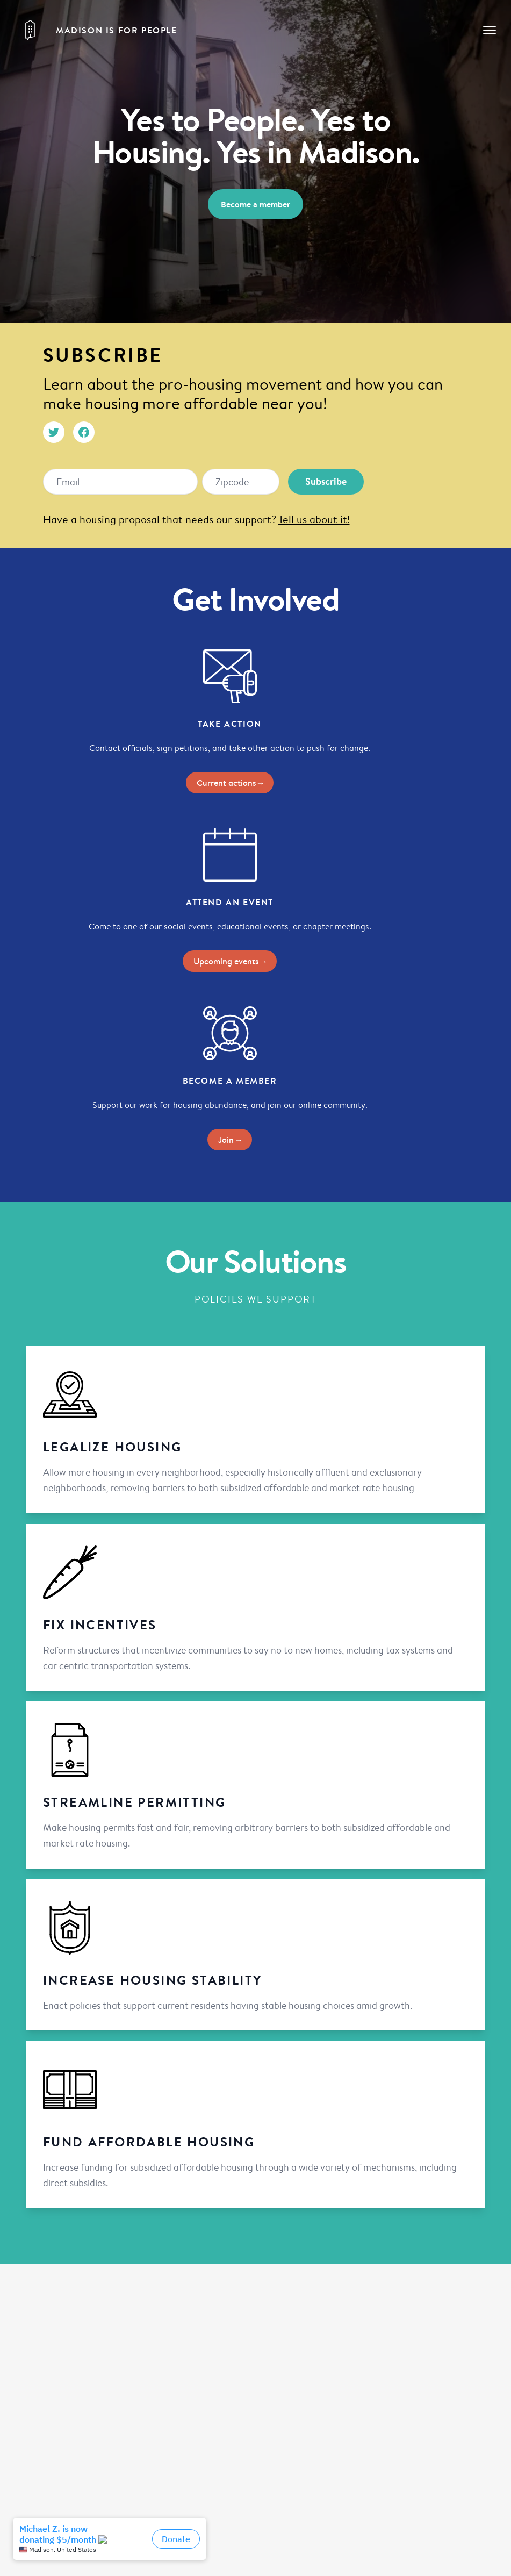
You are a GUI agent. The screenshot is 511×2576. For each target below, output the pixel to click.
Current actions (230, 782)
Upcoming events (229, 961)
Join (229, 1139)
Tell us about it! (314, 519)
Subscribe (326, 481)
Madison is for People (116, 30)
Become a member (255, 204)
